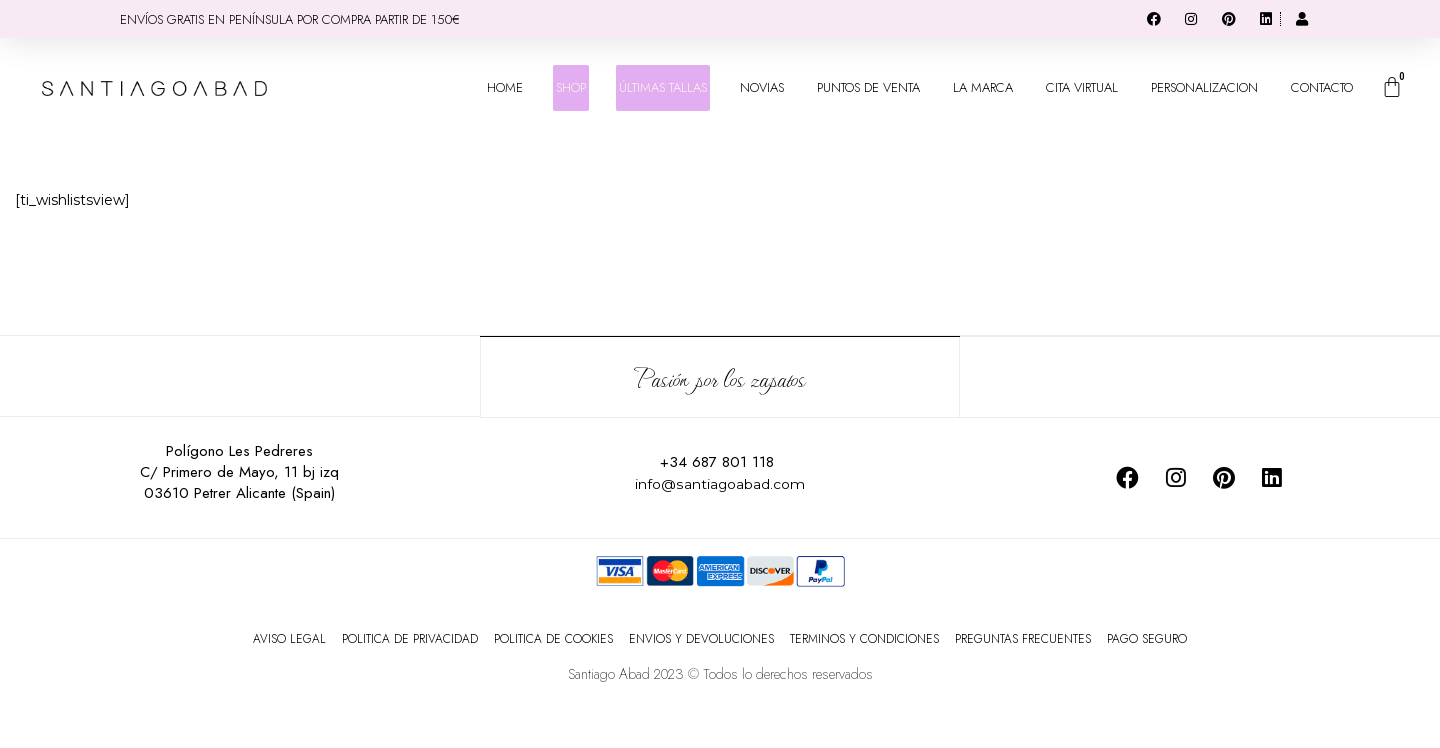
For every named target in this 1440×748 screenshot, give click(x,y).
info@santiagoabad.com (719, 482)
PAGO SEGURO (1147, 638)
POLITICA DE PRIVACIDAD (410, 638)
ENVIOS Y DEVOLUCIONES (701, 638)
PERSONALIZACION (1204, 87)
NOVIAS (762, 87)
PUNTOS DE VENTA (868, 87)
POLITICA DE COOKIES (553, 638)
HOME (505, 87)
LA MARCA (983, 87)
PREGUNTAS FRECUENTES (1023, 638)
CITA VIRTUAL (1082, 87)
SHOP (571, 87)
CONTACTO (1322, 87)
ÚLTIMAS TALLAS (663, 87)
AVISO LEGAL (289, 638)
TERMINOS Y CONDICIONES (864, 638)
